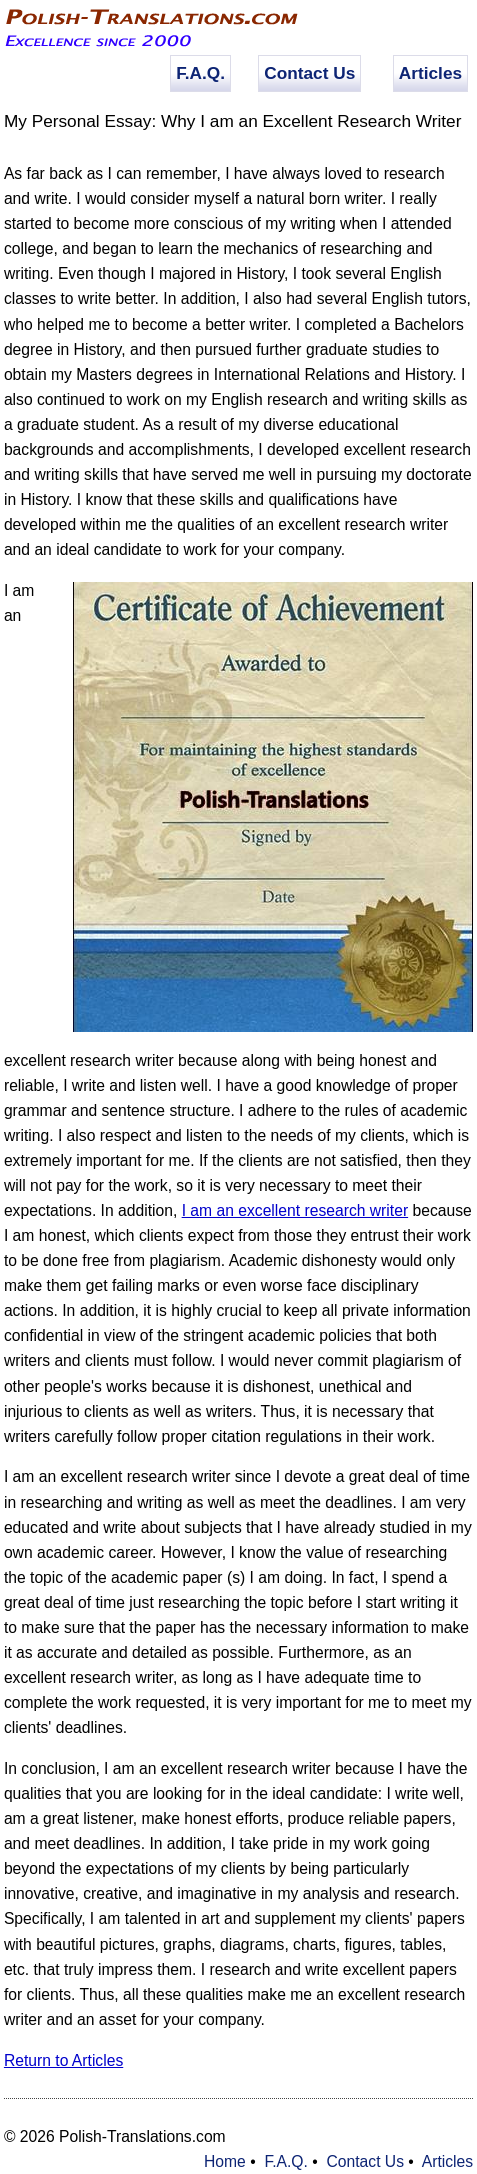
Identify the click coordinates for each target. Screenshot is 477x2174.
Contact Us (309, 73)
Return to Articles (63, 2060)
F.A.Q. (200, 73)
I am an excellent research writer (295, 1210)
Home (225, 2161)
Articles (430, 73)
